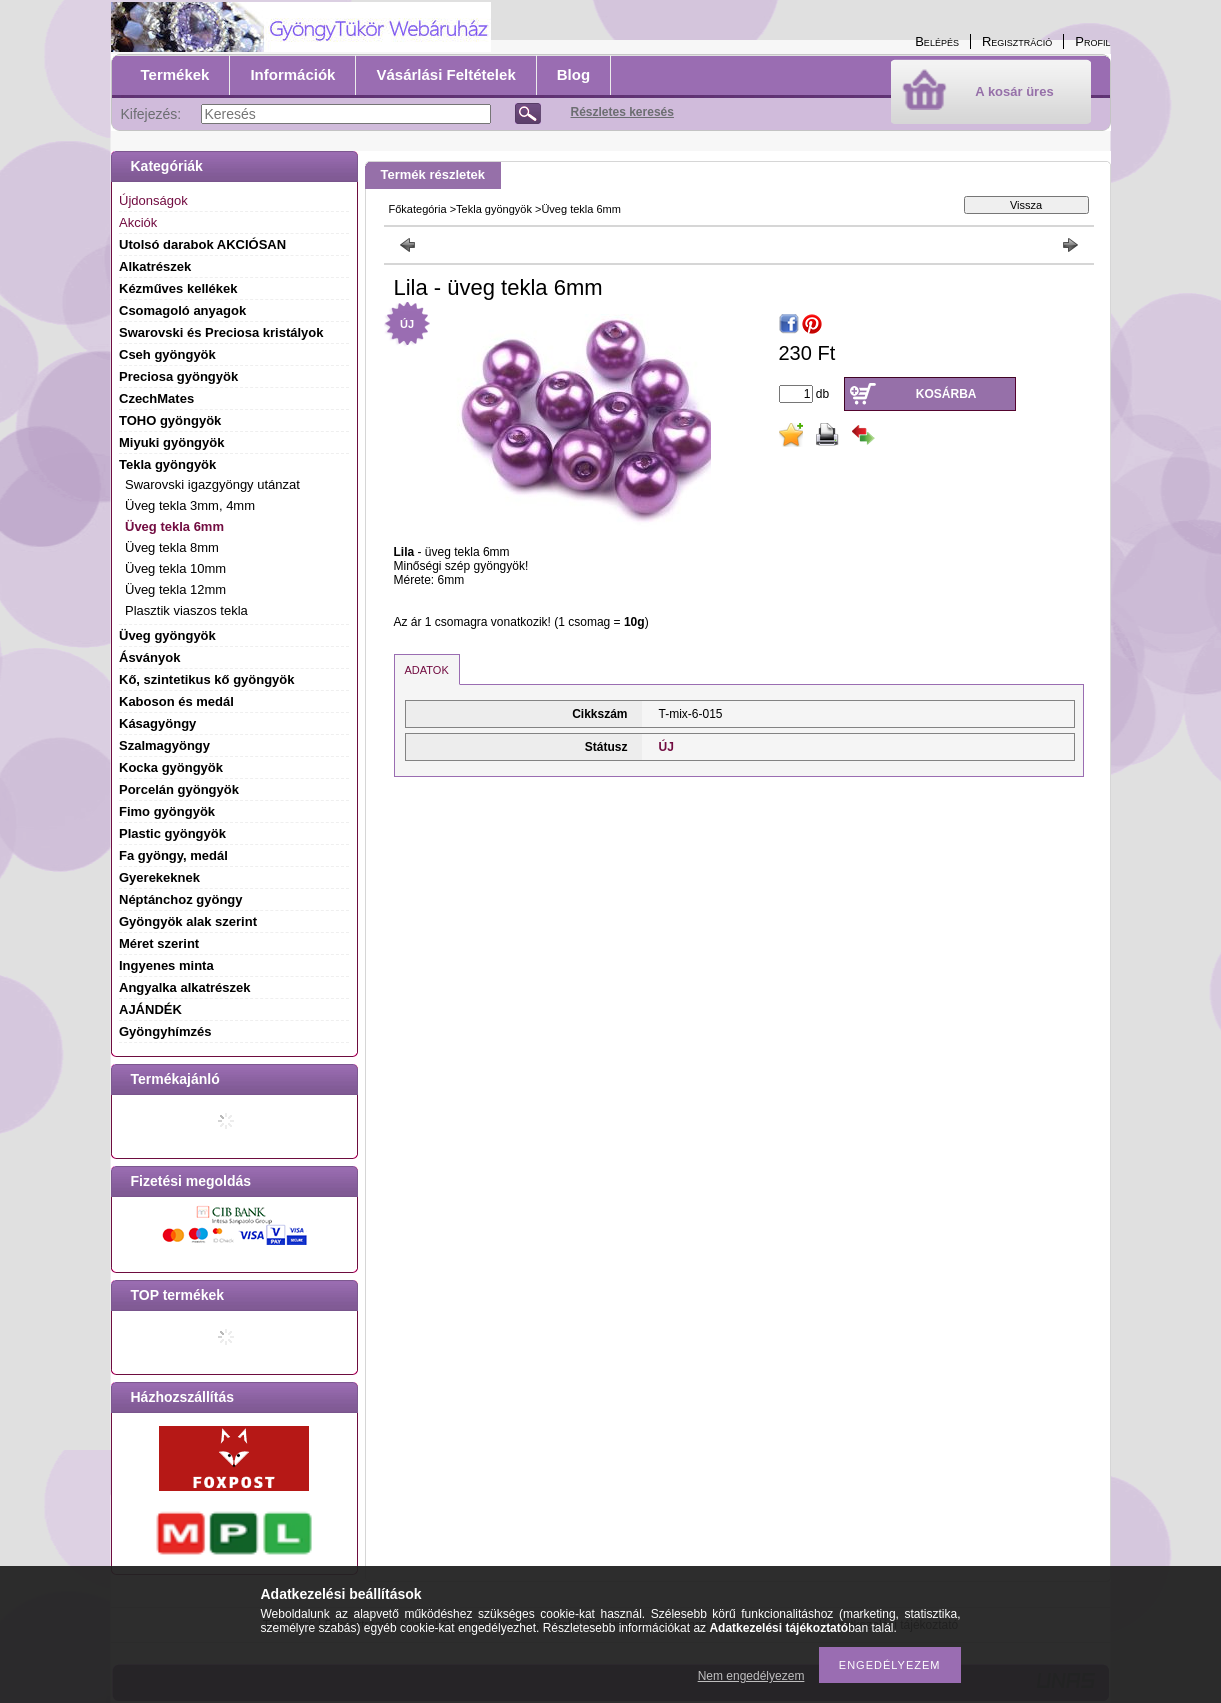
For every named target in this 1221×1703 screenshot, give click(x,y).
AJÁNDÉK (150, 1009)
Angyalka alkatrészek (185, 987)
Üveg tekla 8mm (172, 547)
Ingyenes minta (166, 965)
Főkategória (418, 209)
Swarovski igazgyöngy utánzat (212, 484)
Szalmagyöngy (164, 745)
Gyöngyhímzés (165, 1031)
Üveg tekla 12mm (175, 589)
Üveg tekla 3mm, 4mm (190, 505)
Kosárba (946, 394)
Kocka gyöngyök (171, 767)
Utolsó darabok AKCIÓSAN (202, 244)
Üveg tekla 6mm (174, 526)
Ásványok (149, 657)
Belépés (937, 41)
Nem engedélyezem (751, 1676)
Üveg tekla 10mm (175, 568)
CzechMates (156, 398)
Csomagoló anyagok (182, 310)
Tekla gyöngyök (494, 209)
